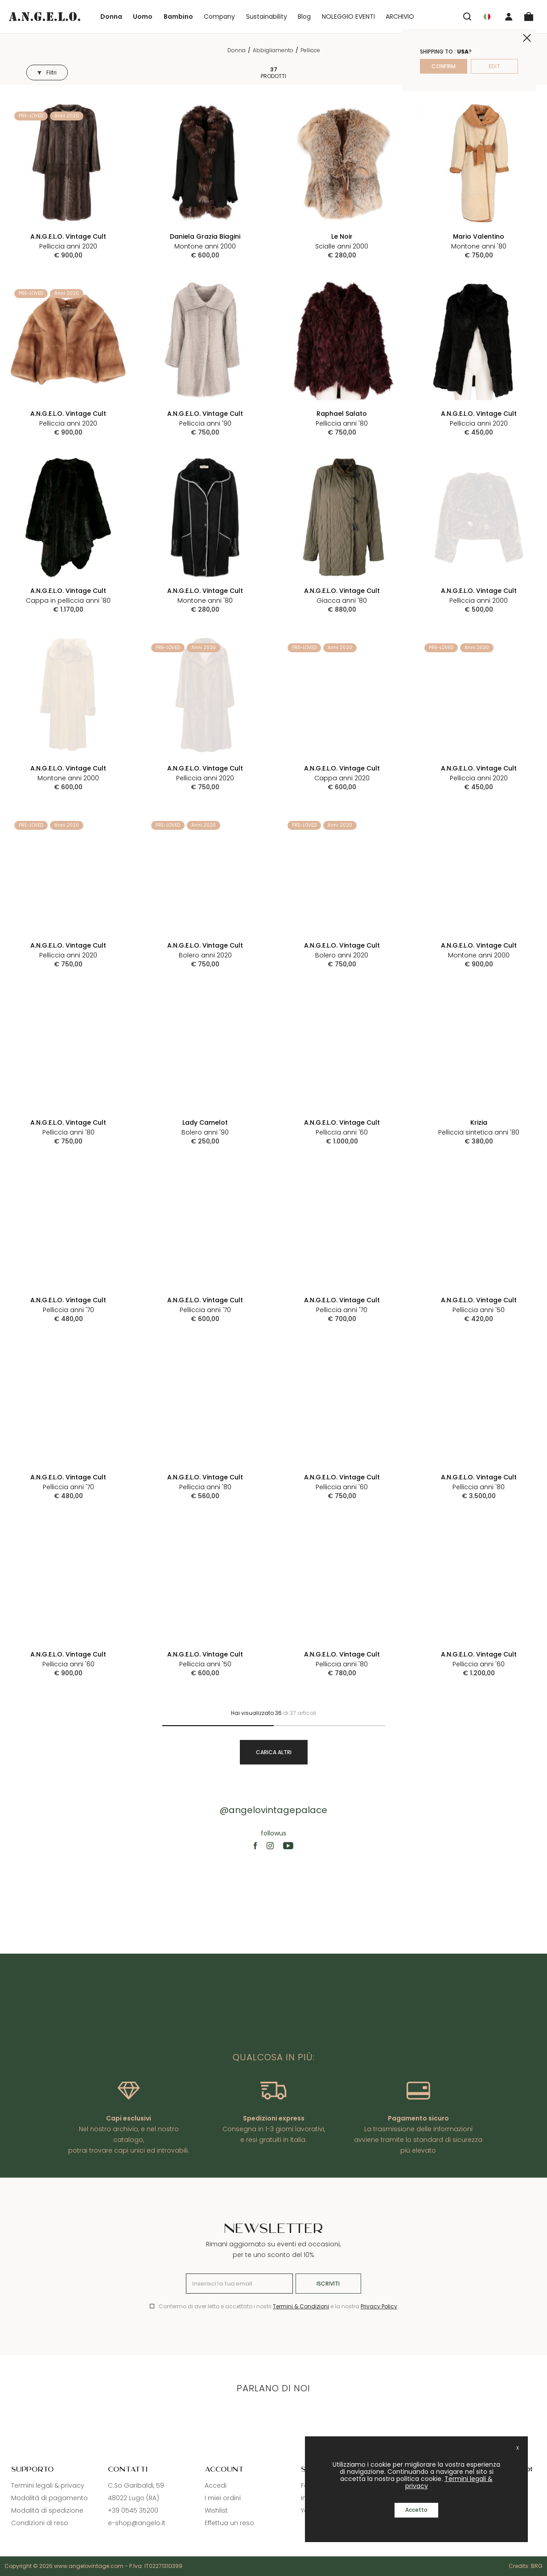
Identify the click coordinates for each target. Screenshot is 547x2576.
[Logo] (44, 16)
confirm (444, 66)
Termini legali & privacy (47, 2485)
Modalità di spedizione (47, 2510)
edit (494, 66)
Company (219, 16)
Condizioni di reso (39, 2522)
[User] (509, 16)
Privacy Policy (379, 2306)
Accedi (215, 2485)
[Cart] (529, 16)
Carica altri (274, 1752)
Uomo (142, 16)
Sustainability (266, 16)
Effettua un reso (229, 2522)
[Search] (467, 16)
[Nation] (487, 16)
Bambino (178, 16)
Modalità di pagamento (49, 2497)
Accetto (416, 2510)
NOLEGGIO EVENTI (348, 16)
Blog (304, 16)
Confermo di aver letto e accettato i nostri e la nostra (278, 2306)
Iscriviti (328, 2283)
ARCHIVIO (400, 16)
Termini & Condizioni (301, 2306)
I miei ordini (223, 2497)
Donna (111, 16)
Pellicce (310, 50)
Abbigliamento (273, 50)
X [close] (517, 2448)
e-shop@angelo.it (136, 2522)
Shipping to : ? (446, 51)
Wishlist (216, 2510)
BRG (537, 2566)
